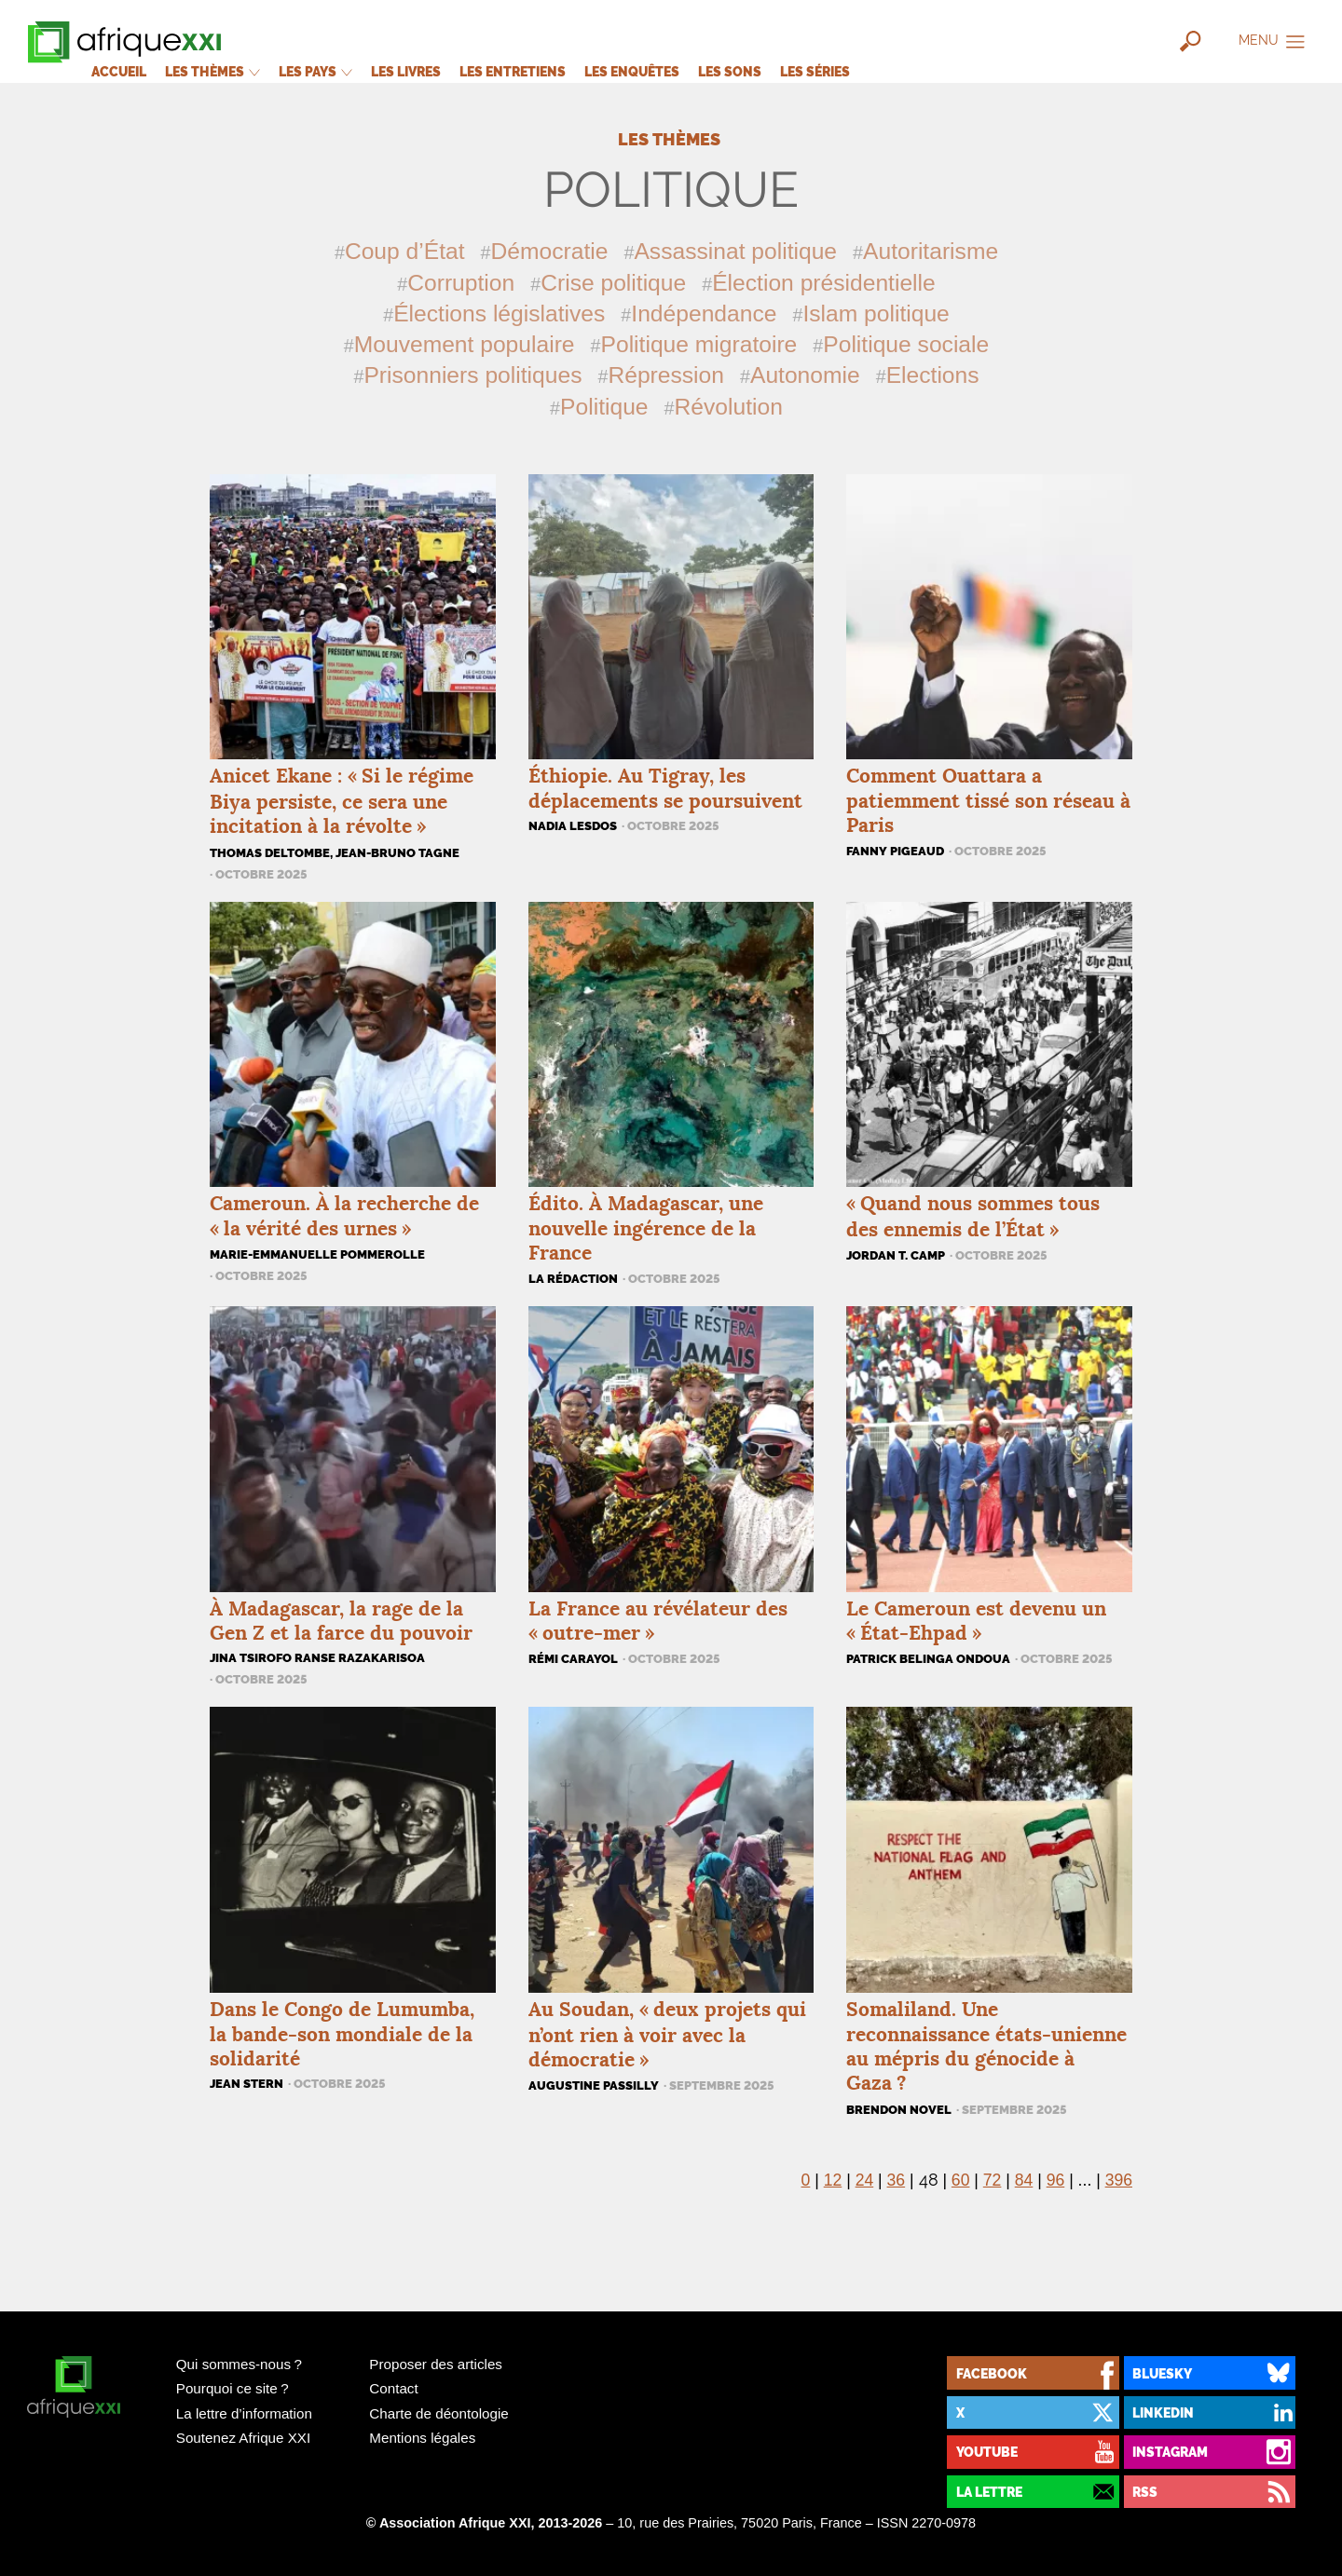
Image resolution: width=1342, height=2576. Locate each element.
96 (1056, 2180)
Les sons (729, 71)
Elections (932, 375)
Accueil (118, 71)
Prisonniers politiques (472, 375)
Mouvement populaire (464, 344)
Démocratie (550, 251)
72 (992, 2180)
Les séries (815, 71)
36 (896, 2180)
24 (865, 2180)
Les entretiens (512, 71)
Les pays (315, 71)
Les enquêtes (631, 71)
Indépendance (703, 313)
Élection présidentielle (824, 282)
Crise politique (613, 282)
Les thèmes (212, 71)
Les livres (406, 71)
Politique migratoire (699, 344)
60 (961, 2180)
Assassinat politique (735, 251)
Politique (604, 406)
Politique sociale (906, 344)
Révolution (729, 406)
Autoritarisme (930, 251)
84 (1024, 2180)
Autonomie (805, 375)
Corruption (460, 282)
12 (833, 2180)
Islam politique (875, 313)
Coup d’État (405, 251)
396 (1118, 2180)
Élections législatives (499, 313)
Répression (666, 375)
